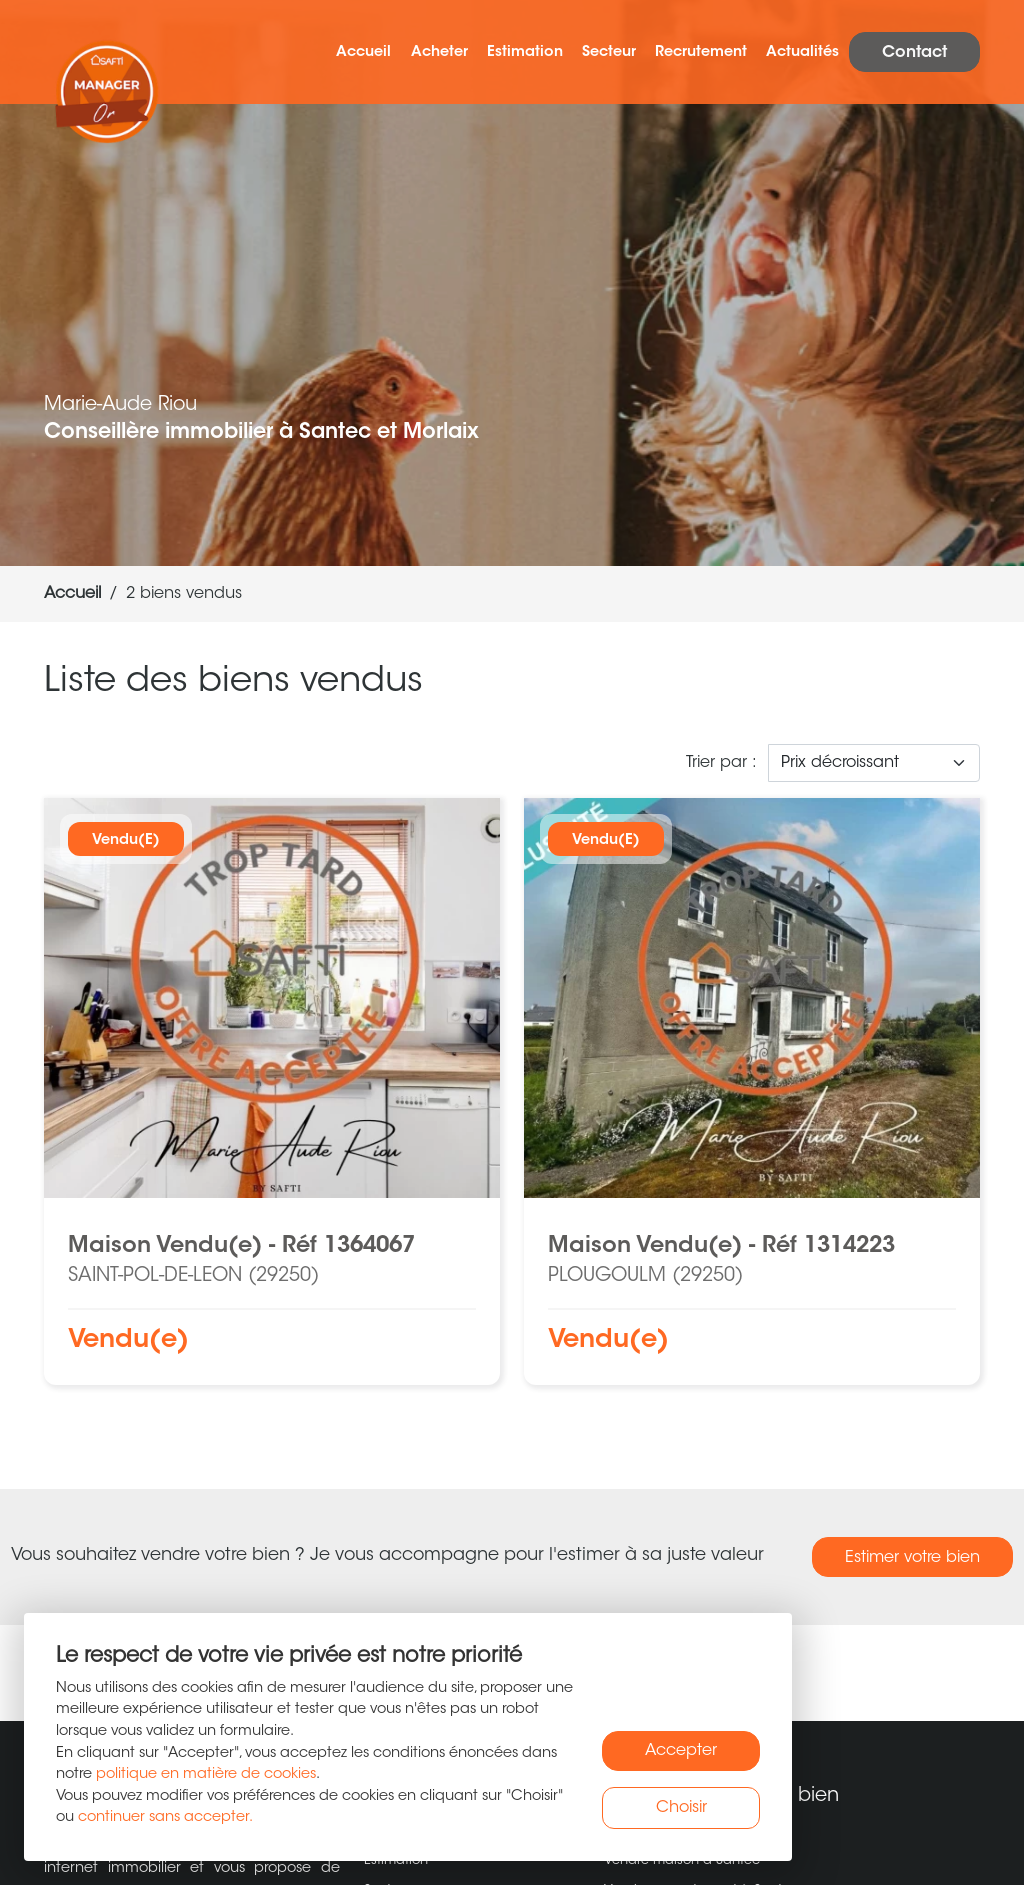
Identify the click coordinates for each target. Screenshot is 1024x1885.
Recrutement (701, 52)
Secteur (609, 52)
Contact (914, 53)
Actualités (802, 52)
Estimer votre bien (912, 1558)
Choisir (681, 1808)
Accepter (681, 1751)
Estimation (525, 52)
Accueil (363, 52)
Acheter (439, 52)
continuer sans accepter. (165, 1817)
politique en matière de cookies (206, 1774)
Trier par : (721, 763)
